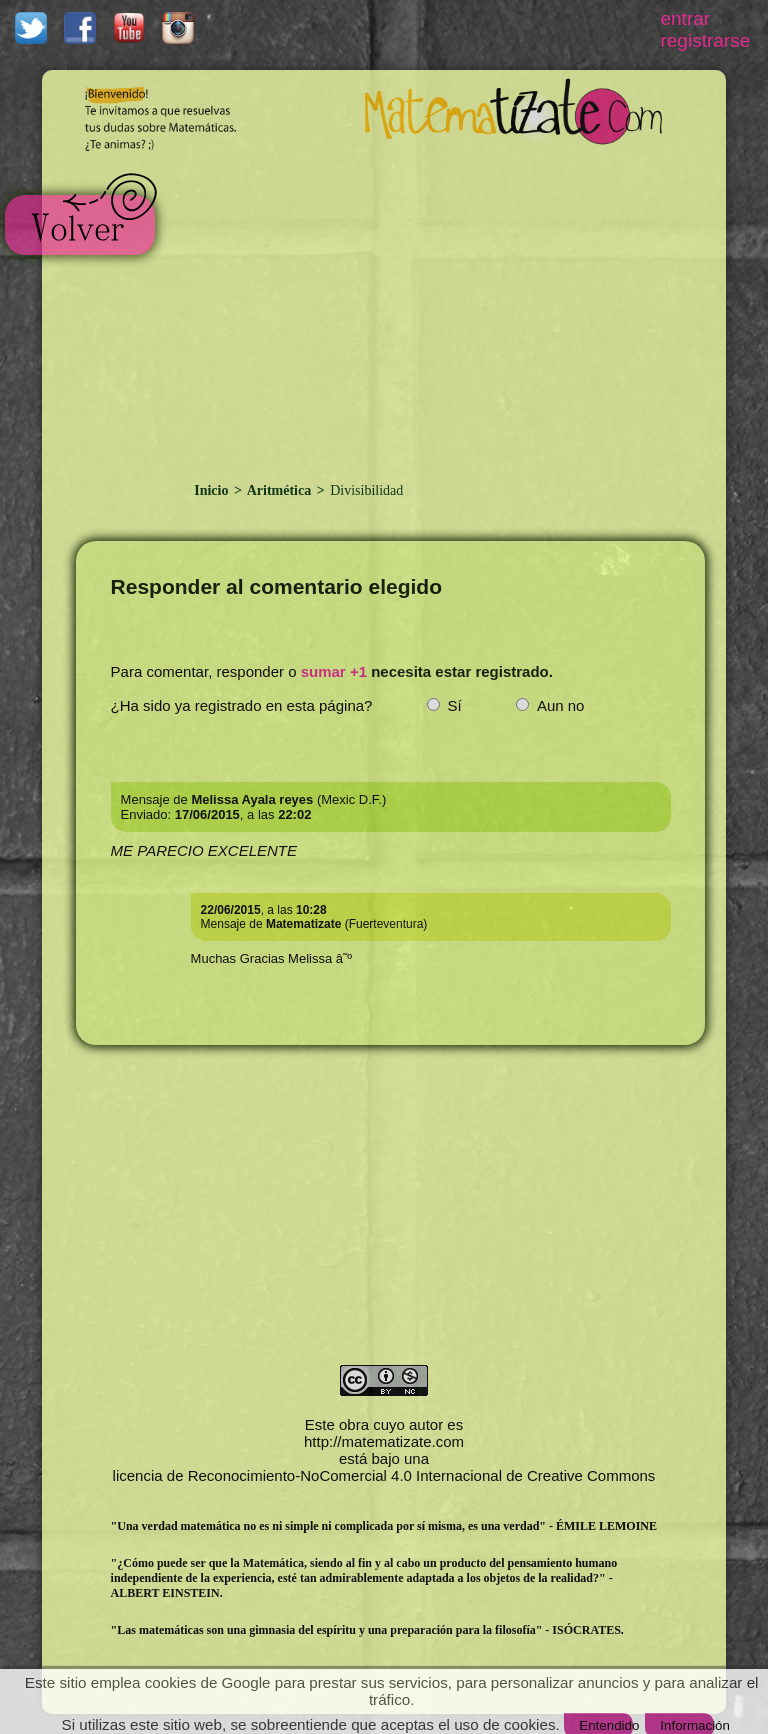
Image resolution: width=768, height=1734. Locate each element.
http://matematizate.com (384, 1441)
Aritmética (279, 490)
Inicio (213, 490)
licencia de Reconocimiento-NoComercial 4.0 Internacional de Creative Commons (384, 1475)
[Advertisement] (425, 308)
